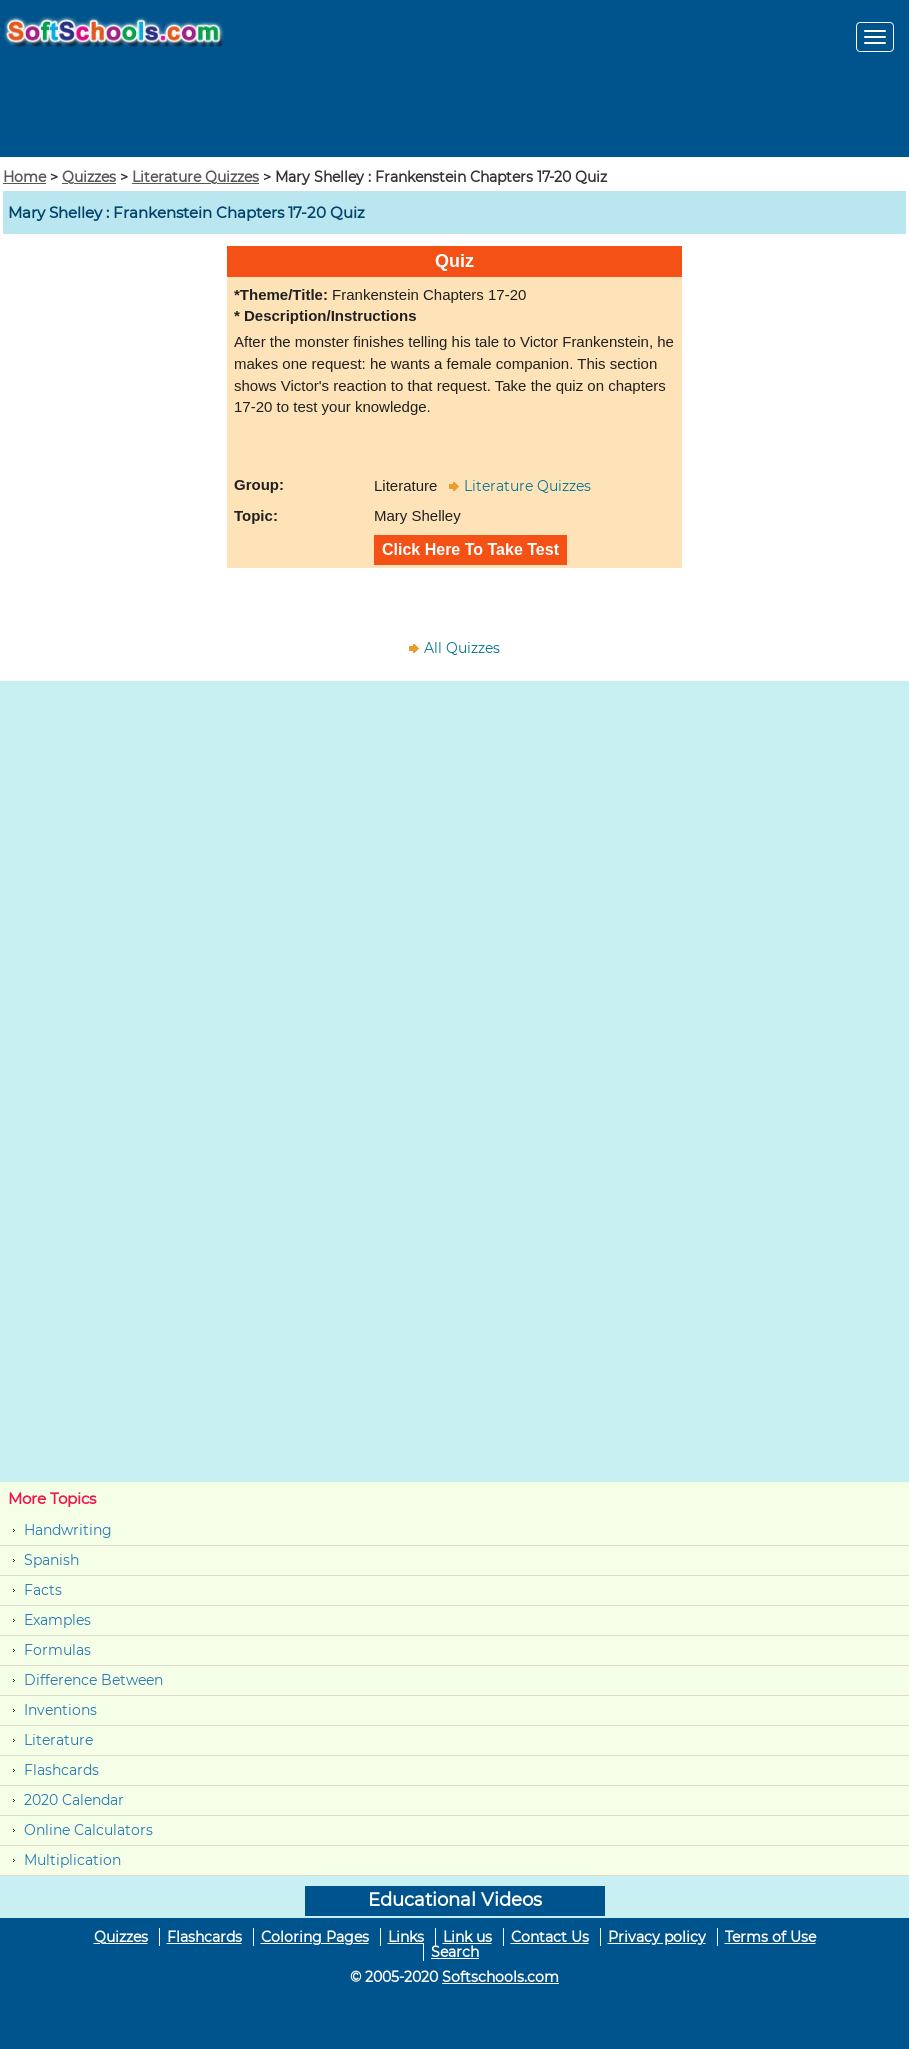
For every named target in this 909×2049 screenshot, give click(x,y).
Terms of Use (770, 1937)
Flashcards (61, 1770)
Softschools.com (500, 1977)
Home (24, 177)
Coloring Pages (315, 1937)
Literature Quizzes (195, 177)
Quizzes (89, 177)
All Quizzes (462, 648)
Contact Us (550, 1937)
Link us (467, 1937)
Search (455, 1952)
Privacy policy (657, 1937)
